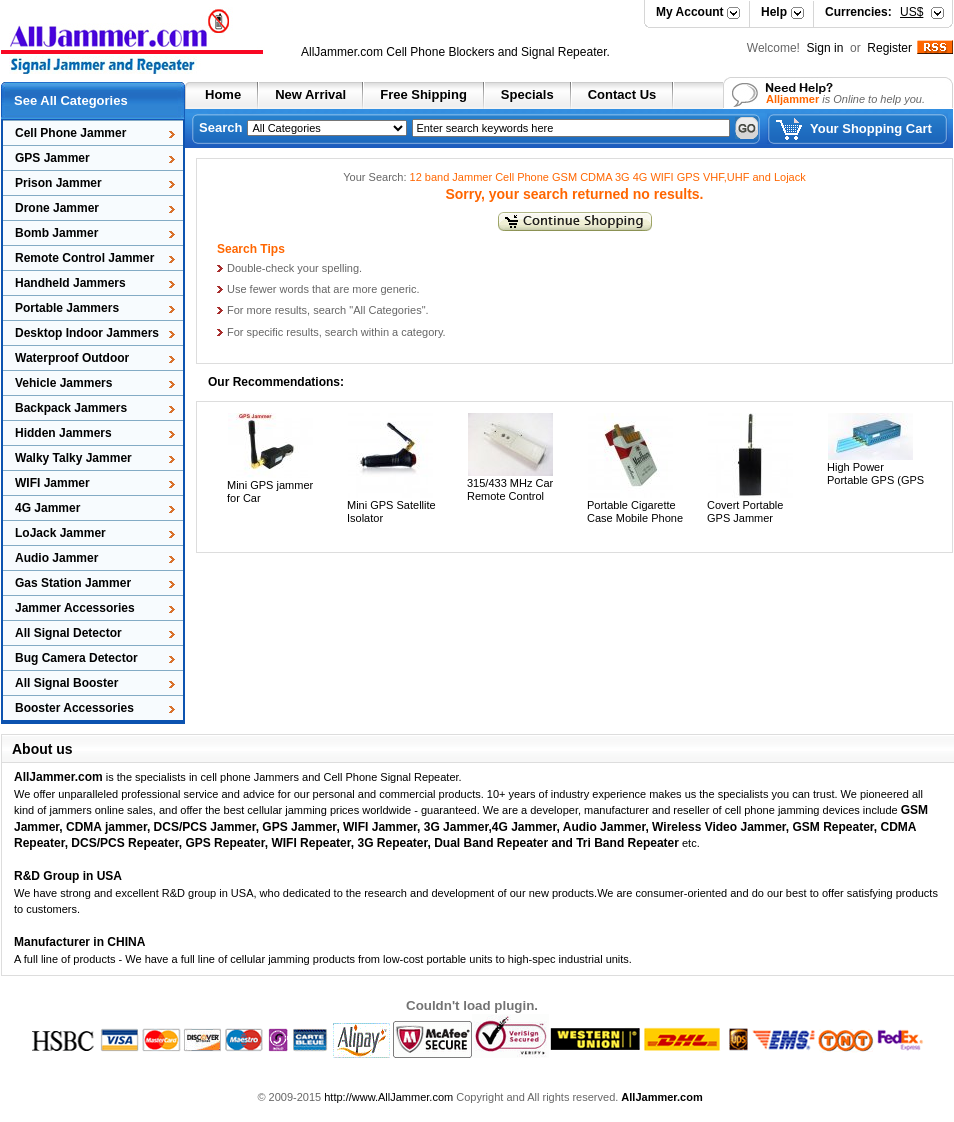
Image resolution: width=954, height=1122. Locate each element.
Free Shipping (423, 94)
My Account (690, 12)
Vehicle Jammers (63, 383)
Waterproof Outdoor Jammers (66, 360)
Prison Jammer (58, 183)
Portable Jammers (67, 308)
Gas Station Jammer (73, 583)
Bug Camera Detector (76, 658)
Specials (527, 94)
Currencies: (874, 12)
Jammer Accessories (75, 608)
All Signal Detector (68, 633)
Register (889, 48)
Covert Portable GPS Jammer (745, 511)
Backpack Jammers (71, 408)
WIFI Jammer (52, 483)
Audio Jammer (56, 558)
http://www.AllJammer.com (388, 1097)
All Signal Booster (66, 683)
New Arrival (310, 94)
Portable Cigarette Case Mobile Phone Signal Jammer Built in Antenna (636, 525)
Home (223, 94)
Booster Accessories (74, 708)
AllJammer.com (342, 52)
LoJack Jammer (60, 533)
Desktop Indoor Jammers (87, 333)
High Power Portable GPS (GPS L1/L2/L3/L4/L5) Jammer (875, 487)
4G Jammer (47, 508)
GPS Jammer (52, 158)
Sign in (827, 48)
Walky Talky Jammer (73, 458)
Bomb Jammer (56, 233)
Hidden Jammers (63, 433)
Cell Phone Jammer (70, 133)
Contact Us (622, 94)
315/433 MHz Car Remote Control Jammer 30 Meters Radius (513, 503)
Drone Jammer (57, 208)
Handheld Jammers (70, 283)
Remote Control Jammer (84, 258)
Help (774, 12)
